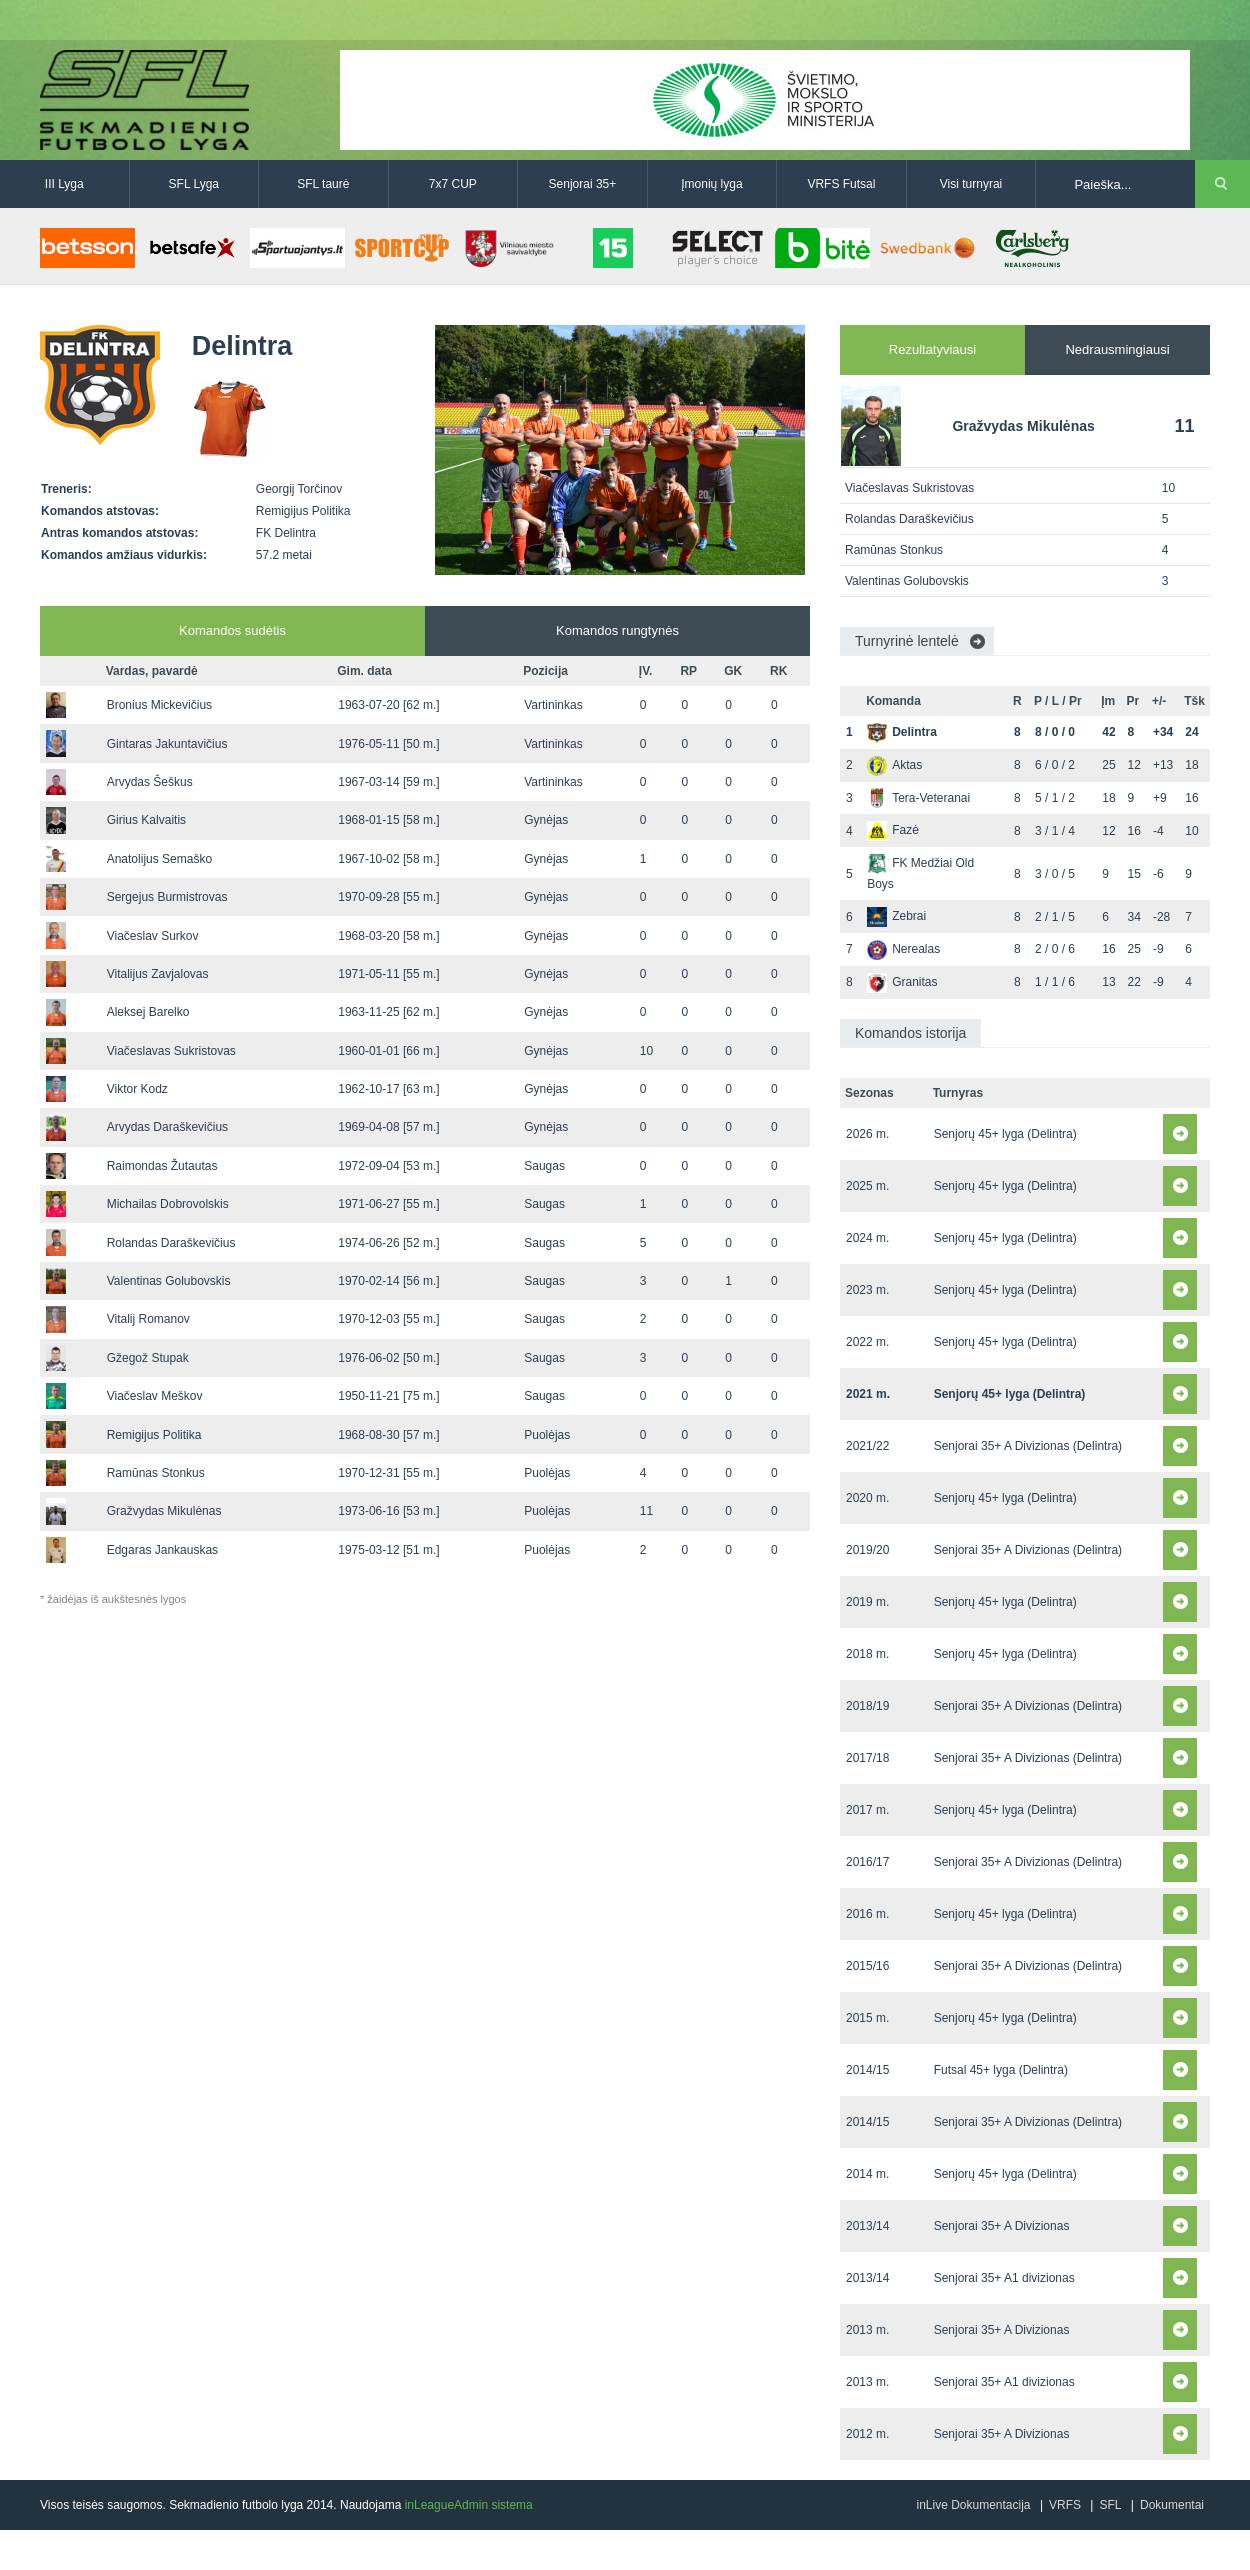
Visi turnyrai (971, 184)
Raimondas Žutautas (162, 1166)
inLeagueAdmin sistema (469, 2505)
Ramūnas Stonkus (156, 1473)
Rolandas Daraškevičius (171, 1243)
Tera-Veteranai (918, 798)
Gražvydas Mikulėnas (164, 1511)
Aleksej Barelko (148, 1012)
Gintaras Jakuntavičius (167, 744)
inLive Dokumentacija (973, 2505)
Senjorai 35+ (583, 184)
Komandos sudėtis (232, 630)
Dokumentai (1172, 2505)
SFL (1110, 2505)
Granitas (902, 982)
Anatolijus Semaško (159, 859)
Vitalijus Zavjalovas (158, 974)
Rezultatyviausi (932, 349)
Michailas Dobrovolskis (168, 1204)
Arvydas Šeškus (150, 782)
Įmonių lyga (711, 184)
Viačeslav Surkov (153, 936)
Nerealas (903, 949)
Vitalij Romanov (148, 1319)
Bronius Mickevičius (159, 705)
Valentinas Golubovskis (169, 1281)
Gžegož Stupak (148, 1358)
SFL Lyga (194, 184)
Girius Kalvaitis (146, 820)
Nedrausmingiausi (1117, 349)
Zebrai (896, 916)
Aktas (894, 765)
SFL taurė (323, 184)
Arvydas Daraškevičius (167, 1127)
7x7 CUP (453, 184)
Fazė (893, 830)
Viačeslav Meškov (155, 1396)
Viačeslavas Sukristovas (171, 1051)
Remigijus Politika (154, 1435)
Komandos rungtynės (617, 630)
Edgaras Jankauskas (162, 1550)
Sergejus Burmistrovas (167, 897)
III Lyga (64, 184)
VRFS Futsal (841, 184)
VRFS (1065, 2505)
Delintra (902, 732)
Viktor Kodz (137, 1089)
